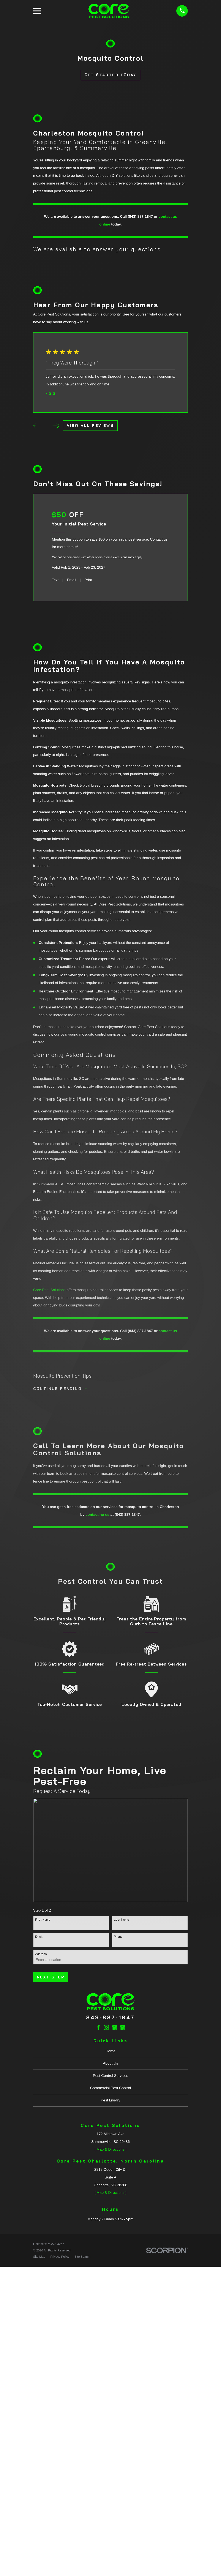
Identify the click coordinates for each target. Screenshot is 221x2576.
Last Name (121, 1919)
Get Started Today (111, 75)
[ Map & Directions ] (110, 2149)
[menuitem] (39, 2257)
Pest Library (110, 2100)
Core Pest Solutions (49, 1290)
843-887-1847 (110, 2017)
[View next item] (55, 426)
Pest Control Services (110, 2076)
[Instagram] (106, 2027)
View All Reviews (90, 425)
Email (71, 580)
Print (88, 580)
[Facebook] (98, 2027)
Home (110, 2051)
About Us (110, 2063)
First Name (42, 1919)
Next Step (51, 1977)
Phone (118, 1937)
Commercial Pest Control (110, 2088)
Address (41, 1954)
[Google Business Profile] (114, 2027)
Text (55, 580)
